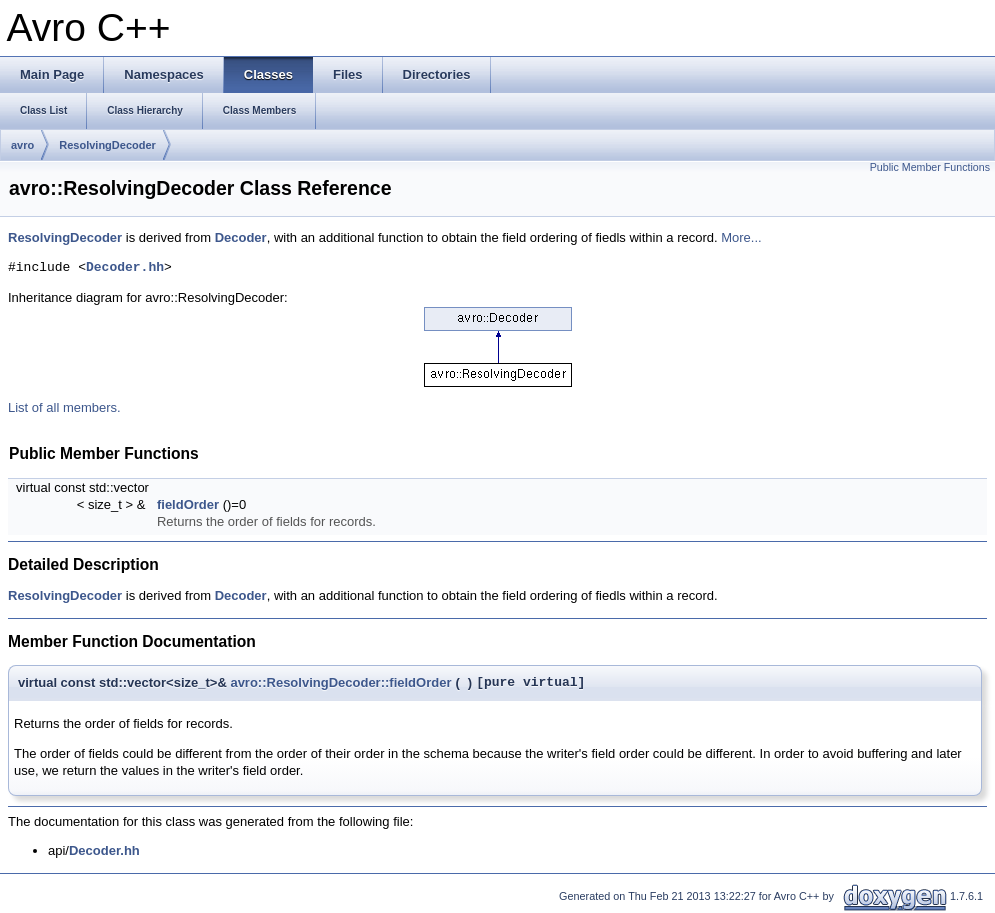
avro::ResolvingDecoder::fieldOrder (340, 682)
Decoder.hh (125, 268)
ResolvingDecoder (107, 145)
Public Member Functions (930, 167)
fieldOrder (188, 504)
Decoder (241, 237)
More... (741, 237)
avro (22, 145)
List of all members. (64, 407)
